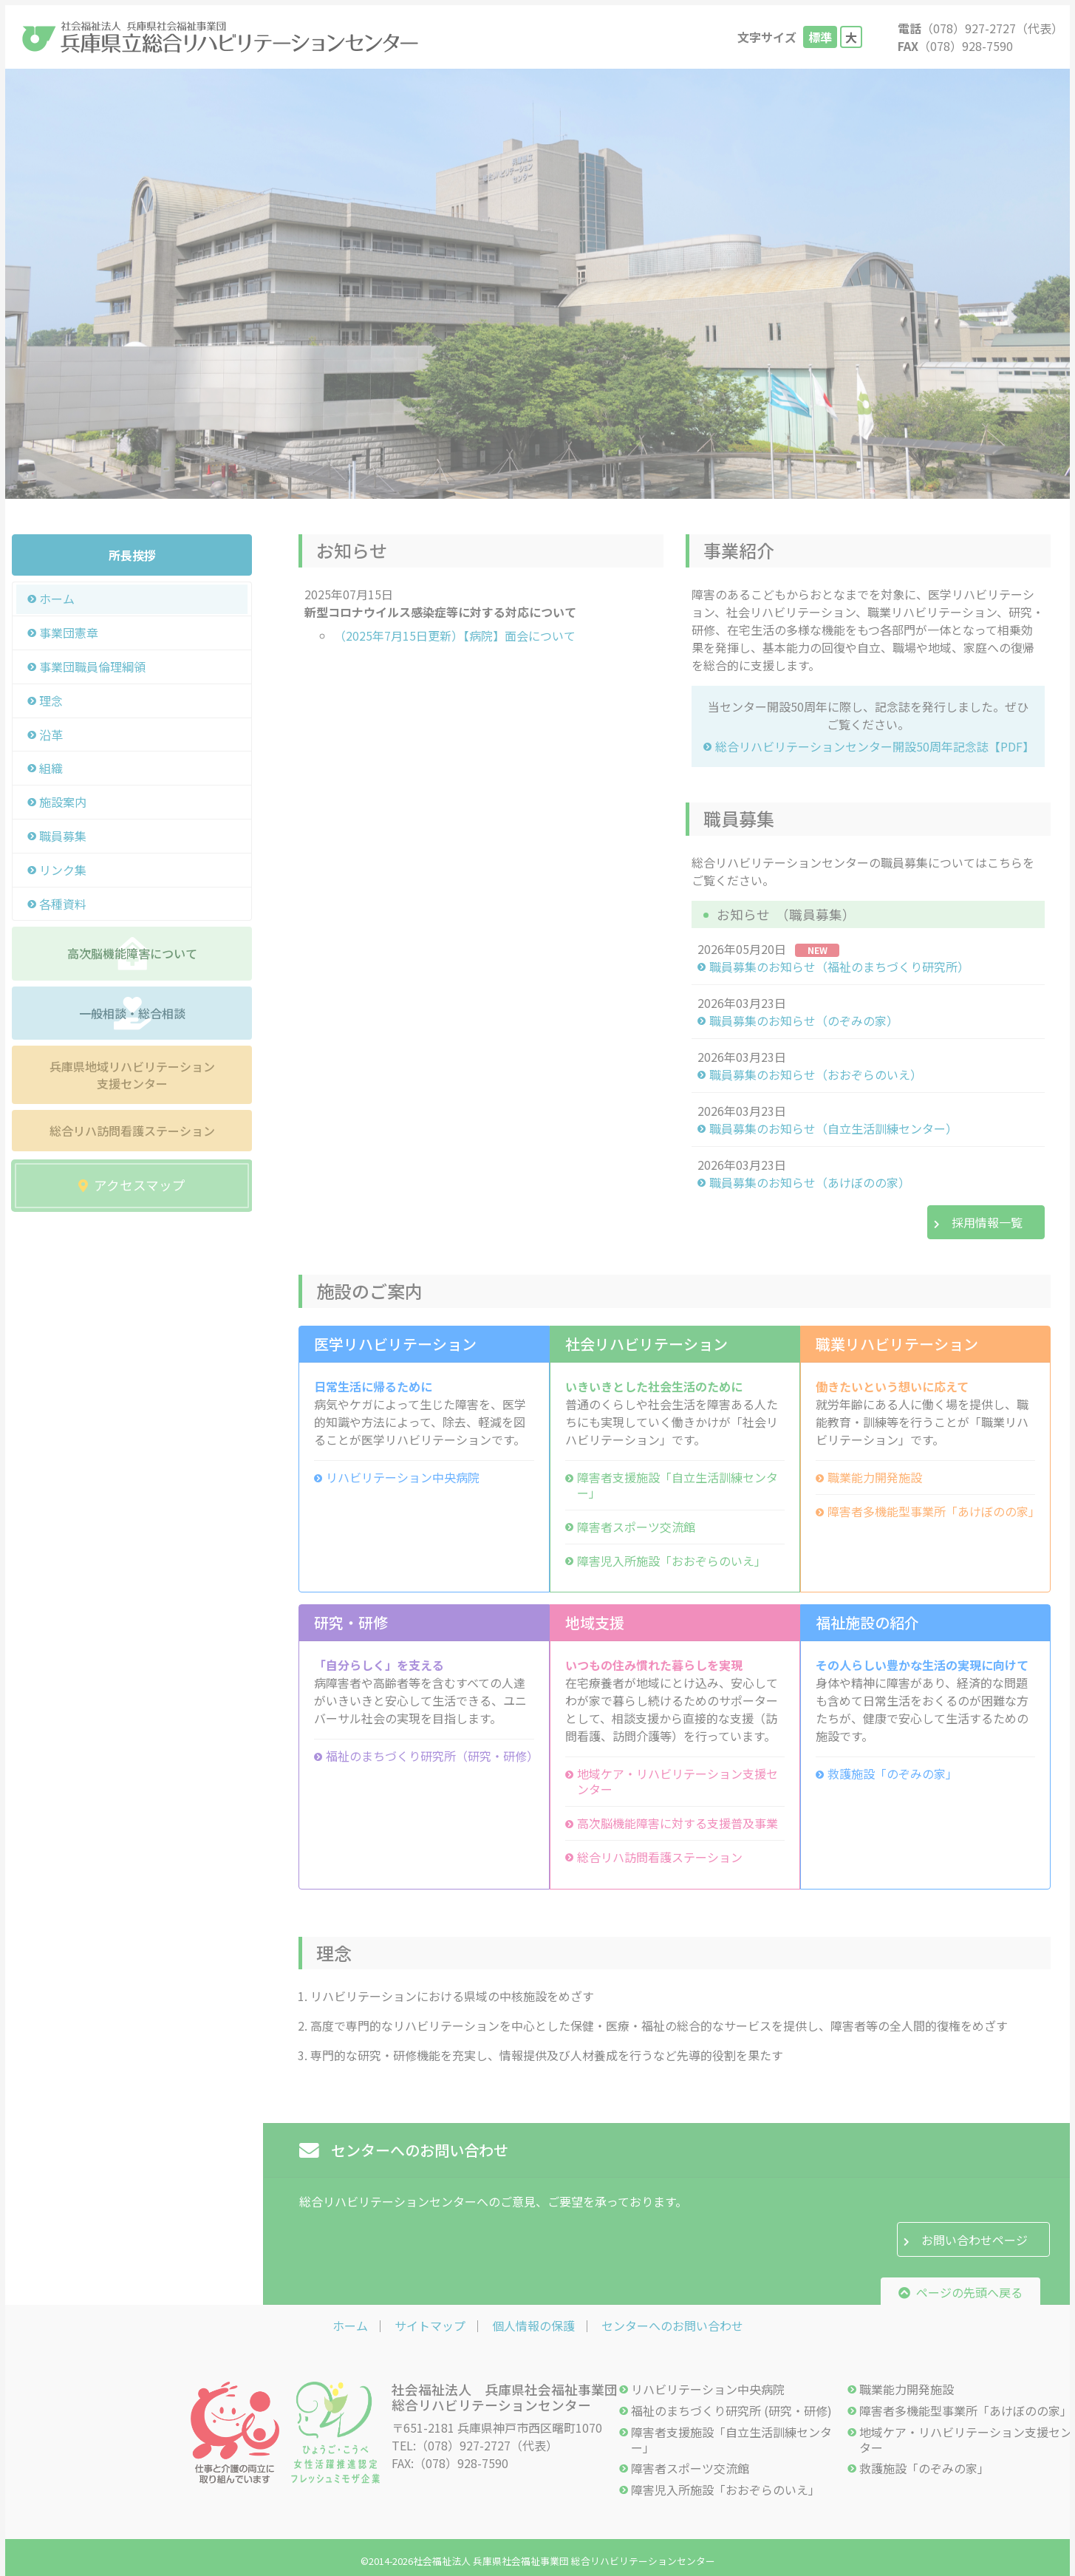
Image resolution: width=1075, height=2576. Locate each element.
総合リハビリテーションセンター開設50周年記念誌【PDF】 (874, 746)
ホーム (57, 599)
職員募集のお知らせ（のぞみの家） (803, 1021)
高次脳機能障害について (132, 953)
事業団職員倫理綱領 (92, 667)
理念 (51, 701)
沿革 (51, 735)
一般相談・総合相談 (132, 1013)
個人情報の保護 (533, 2325)
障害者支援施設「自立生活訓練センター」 (677, 1485)
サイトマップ (430, 2325)
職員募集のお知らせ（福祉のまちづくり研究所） (839, 967)
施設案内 (62, 802)
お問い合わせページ (974, 2240)
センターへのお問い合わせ (672, 2325)
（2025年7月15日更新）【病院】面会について (455, 635)
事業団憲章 (68, 633)
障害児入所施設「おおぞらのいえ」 (671, 1561)
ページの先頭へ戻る (960, 2292)
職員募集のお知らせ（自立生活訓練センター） (833, 1129)
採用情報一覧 (987, 1222)
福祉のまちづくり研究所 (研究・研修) (731, 2411)
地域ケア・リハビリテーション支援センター (677, 1781)
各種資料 (62, 904)
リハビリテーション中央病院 (403, 1477)
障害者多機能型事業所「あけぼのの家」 (931, 1511)
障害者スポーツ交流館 (636, 1527)
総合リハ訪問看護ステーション (132, 1130)
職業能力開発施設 (874, 1477)
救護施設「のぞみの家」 (892, 1774)
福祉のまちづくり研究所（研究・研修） (429, 1756)
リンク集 (62, 870)
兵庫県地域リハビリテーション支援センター (132, 1074)
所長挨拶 (132, 555)
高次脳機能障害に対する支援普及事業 (677, 1823)
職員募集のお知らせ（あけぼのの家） (809, 1182)
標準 (820, 37)
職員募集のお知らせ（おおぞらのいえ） (815, 1075)
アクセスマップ (131, 1185)
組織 (51, 768)
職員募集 (62, 836)
